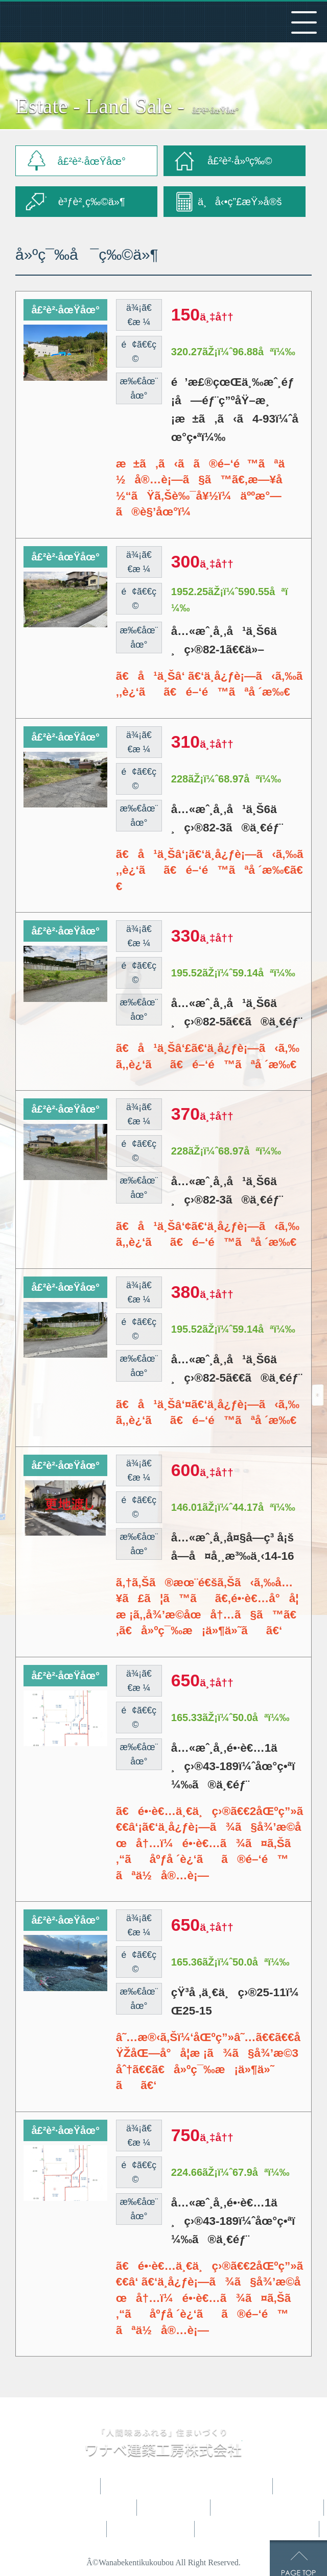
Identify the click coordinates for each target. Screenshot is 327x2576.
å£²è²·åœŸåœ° (91, 161)
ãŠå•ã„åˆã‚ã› (258, 2529)
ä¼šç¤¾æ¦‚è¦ (152, 2529)
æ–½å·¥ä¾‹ (174, 2507)
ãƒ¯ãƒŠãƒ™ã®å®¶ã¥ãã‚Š (188, 2486)
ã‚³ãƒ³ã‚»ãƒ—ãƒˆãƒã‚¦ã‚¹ (69, 2507)
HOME (77, 2486)
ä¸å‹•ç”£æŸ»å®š (240, 201)
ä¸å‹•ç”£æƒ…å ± (57, 2529)
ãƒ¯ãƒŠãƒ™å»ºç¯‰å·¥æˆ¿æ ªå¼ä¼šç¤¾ (115, 22)
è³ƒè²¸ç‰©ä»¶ (91, 201)
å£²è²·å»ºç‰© (239, 160)
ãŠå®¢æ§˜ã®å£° (268, 2507)
